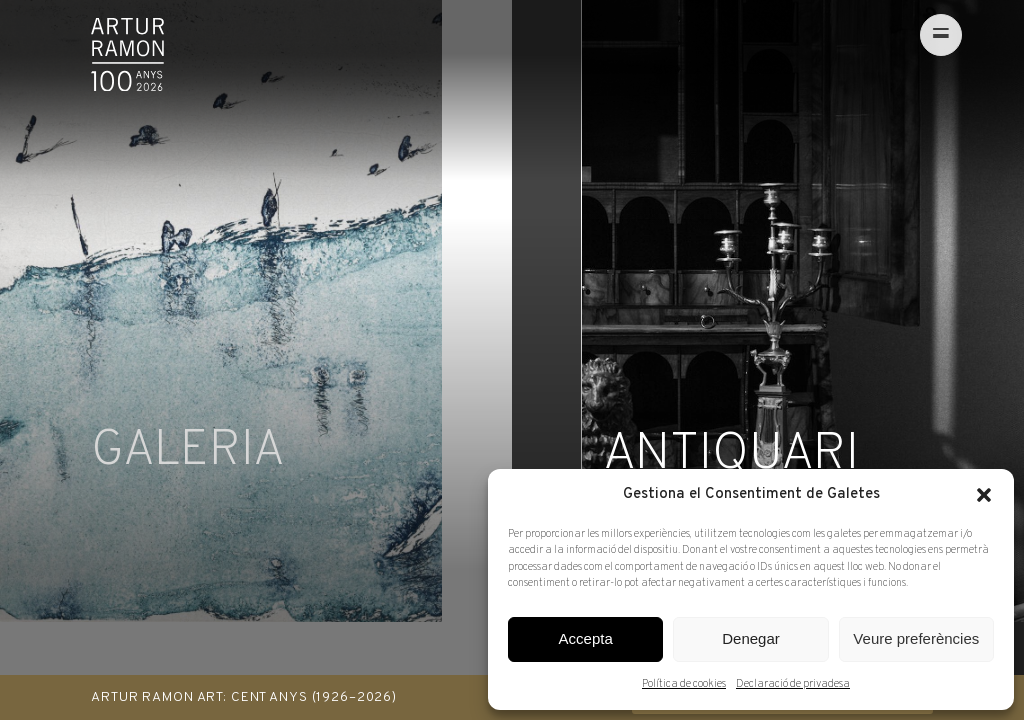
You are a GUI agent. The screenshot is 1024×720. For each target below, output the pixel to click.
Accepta (586, 638)
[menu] (911, 35)
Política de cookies (684, 684)
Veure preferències (916, 638)
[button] (984, 495)
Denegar (751, 638)
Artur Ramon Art (127, 54)
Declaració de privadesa (793, 684)
